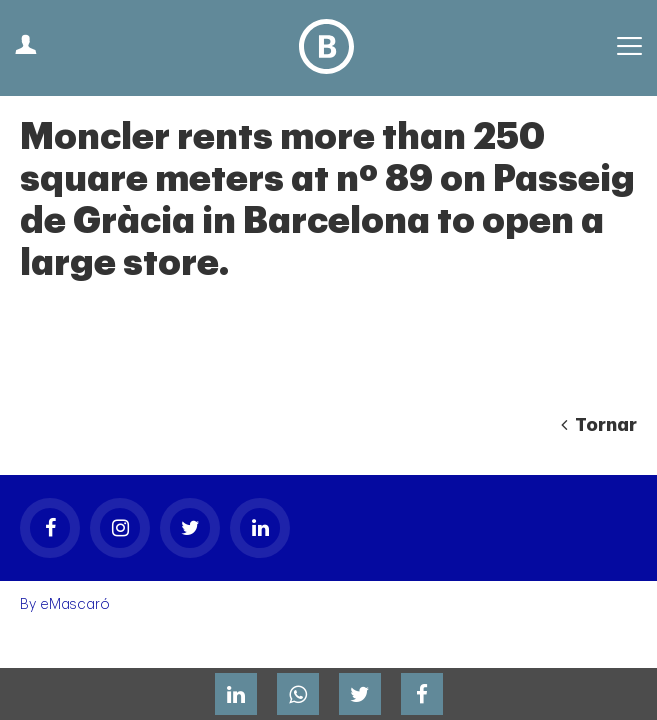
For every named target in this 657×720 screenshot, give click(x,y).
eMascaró (75, 604)
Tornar (599, 425)
